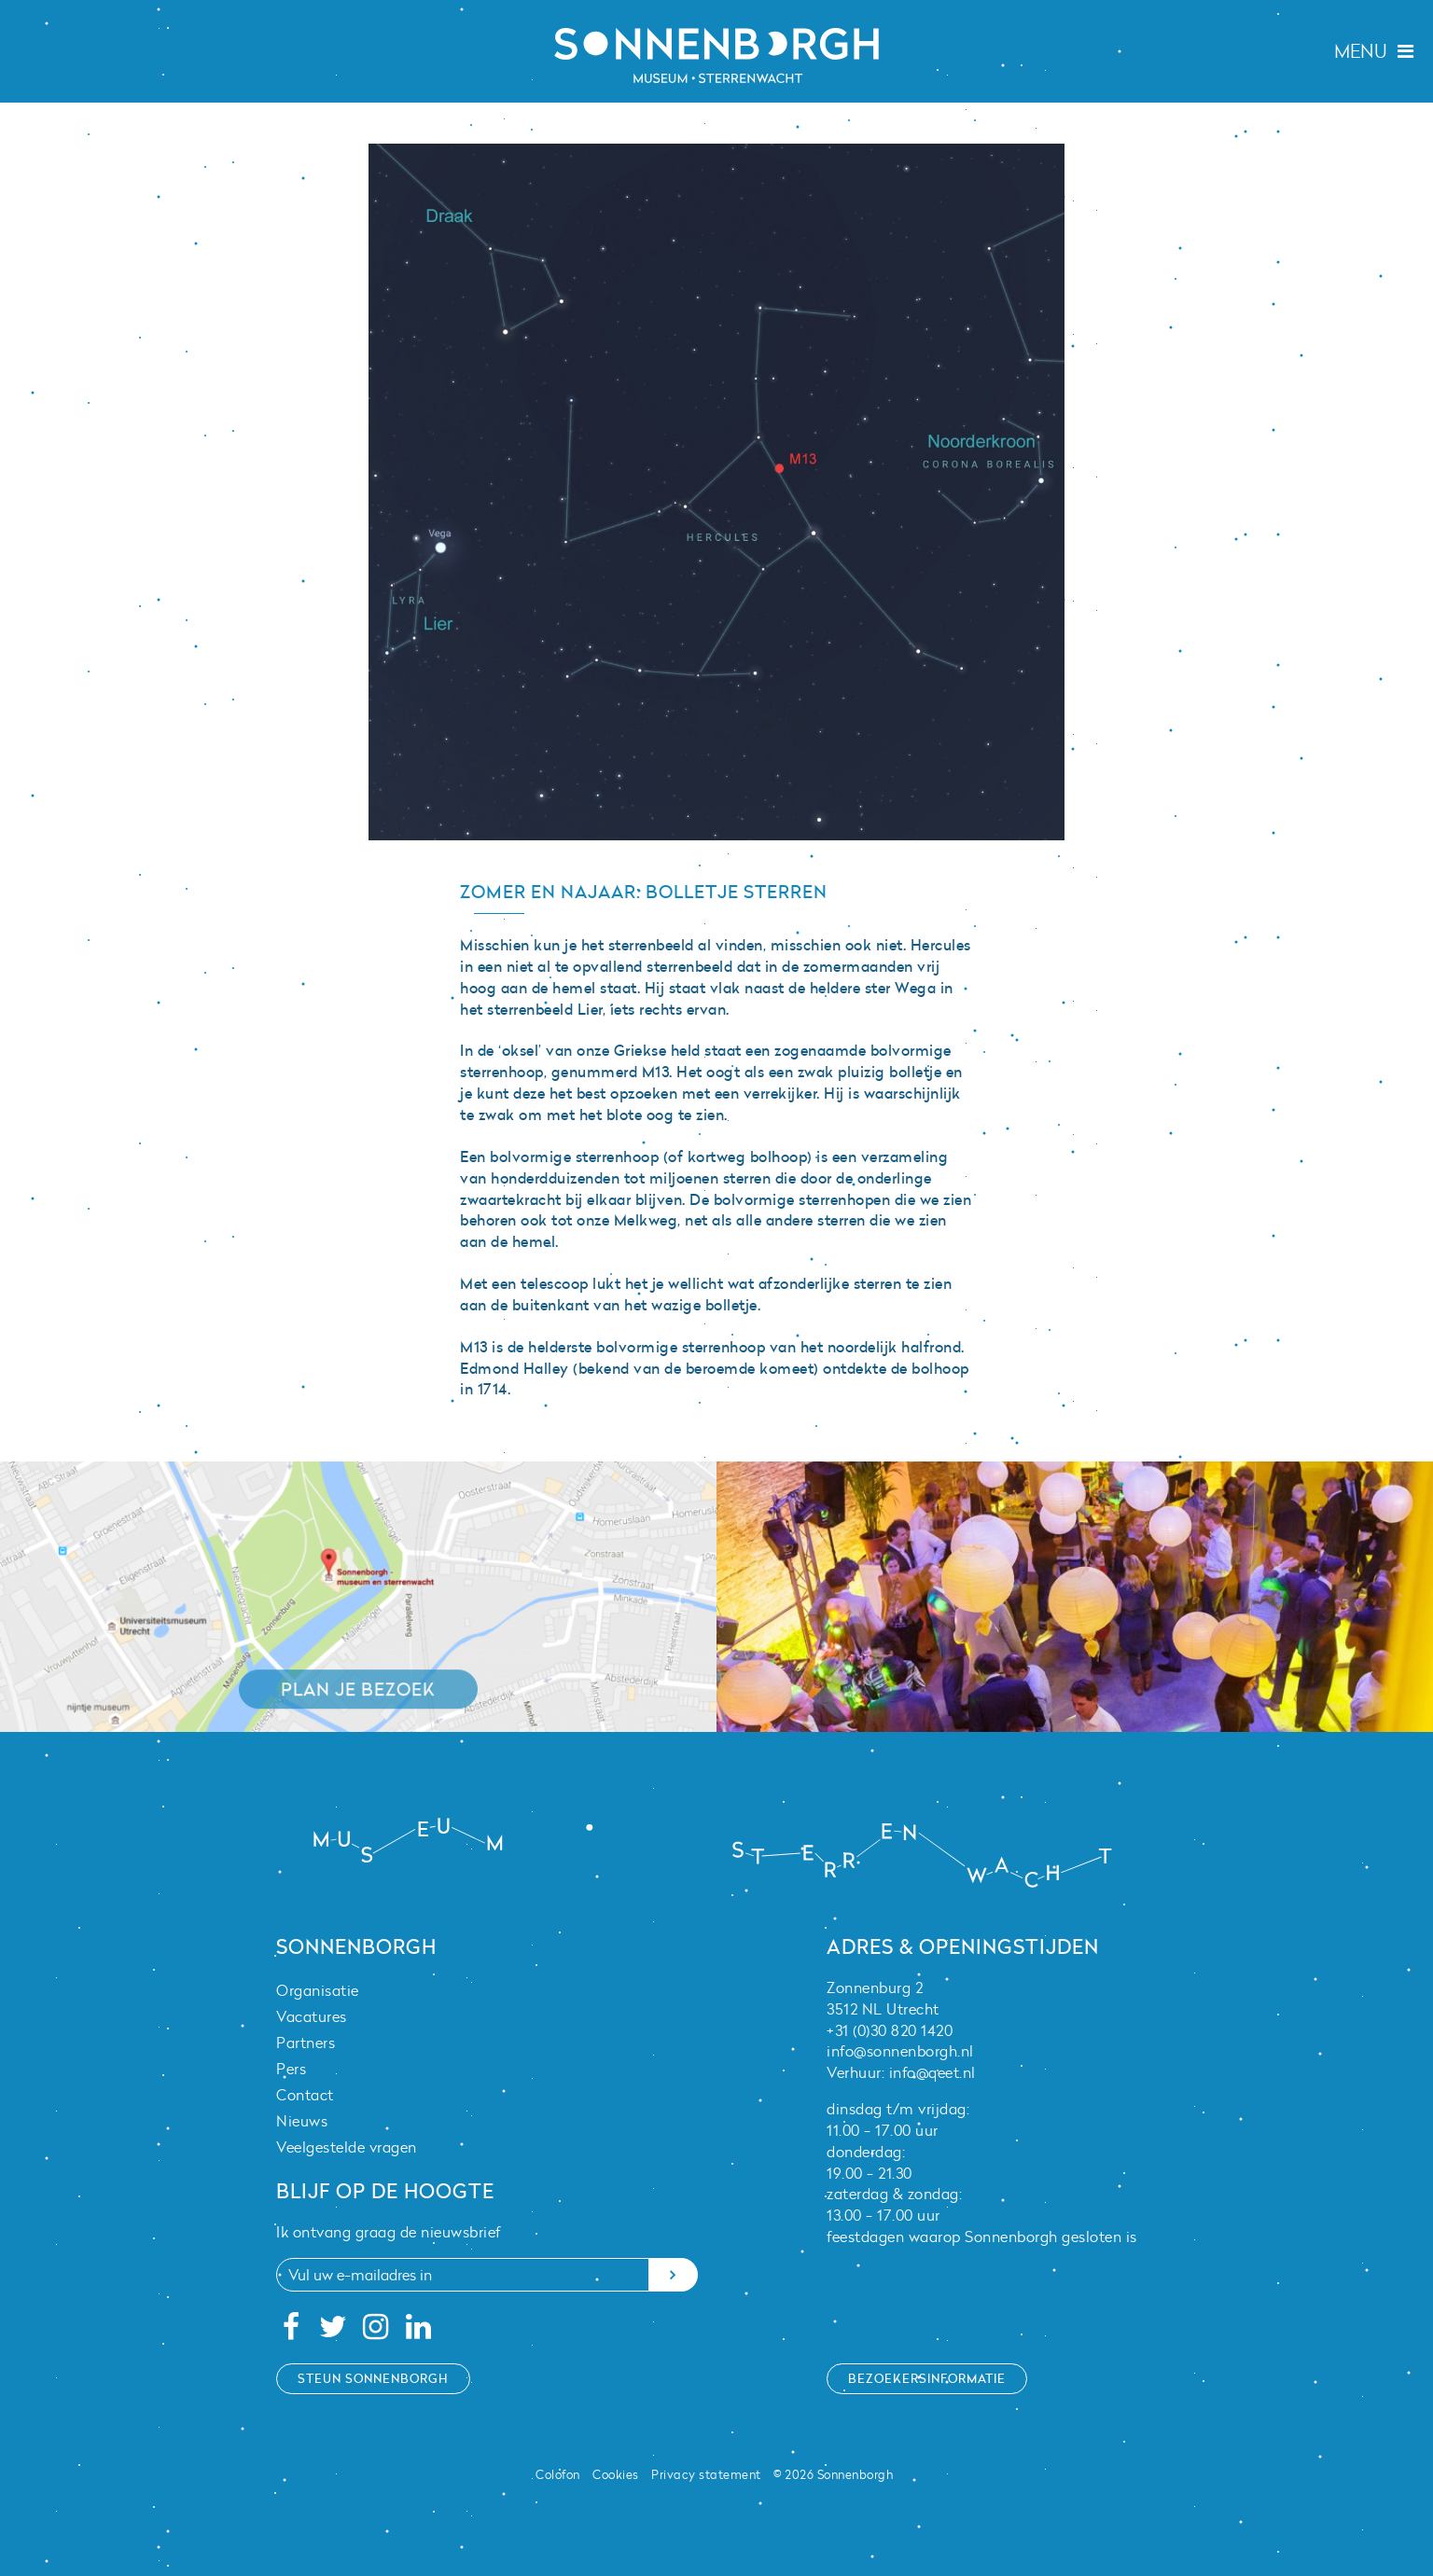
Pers (291, 2068)
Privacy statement (706, 2474)
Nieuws (301, 2121)
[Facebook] (290, 2331)
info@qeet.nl (932, 2072)
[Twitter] (333, 2331)
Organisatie (317, 1990)
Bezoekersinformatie (927, 2378)
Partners (305, 2042)
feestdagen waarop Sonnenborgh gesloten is (982, 2236)
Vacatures (311, 2016)
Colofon (558, 2474)
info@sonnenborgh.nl (900, 2051)
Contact (305, 2094)
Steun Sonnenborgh (373, 2378)
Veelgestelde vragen (346, 2147)
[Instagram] (376, 2331)
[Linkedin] (418, 2331)
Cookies (615, 2474)
